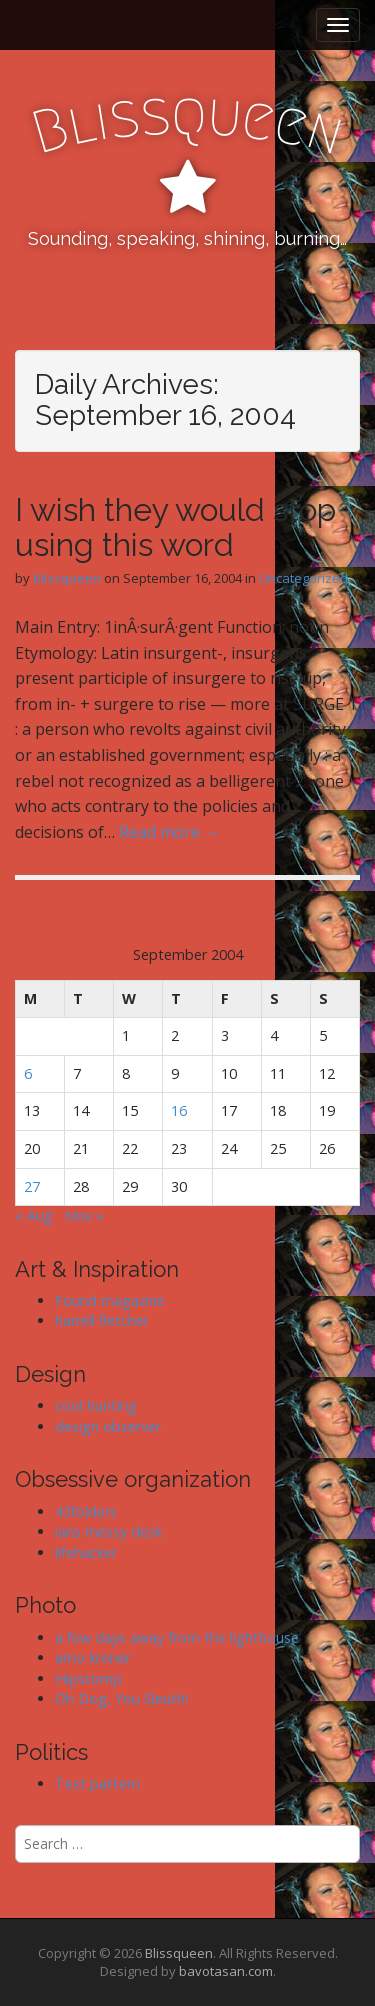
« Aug (34, 1215)
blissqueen (67, 578)
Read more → (169, 832)
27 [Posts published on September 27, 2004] (32, 1186)
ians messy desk (108, 1531)
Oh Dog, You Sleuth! (121, 1698)
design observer (108, 1426)
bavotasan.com (226, 1971)
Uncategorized (303, 578)
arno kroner (93, 1657)
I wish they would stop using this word (175, 527)
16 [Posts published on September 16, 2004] (179, 1110)
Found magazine (110, 1300)
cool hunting (96, 1405)
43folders (86, 1511)
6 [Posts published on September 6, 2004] (28, 1073)
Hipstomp (88, 1678)
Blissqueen (179, 1953)
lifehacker (86, 1552)
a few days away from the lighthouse (177, 1637)
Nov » (84, 1215)
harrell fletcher (102, 1320)
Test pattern (97, 1783)
